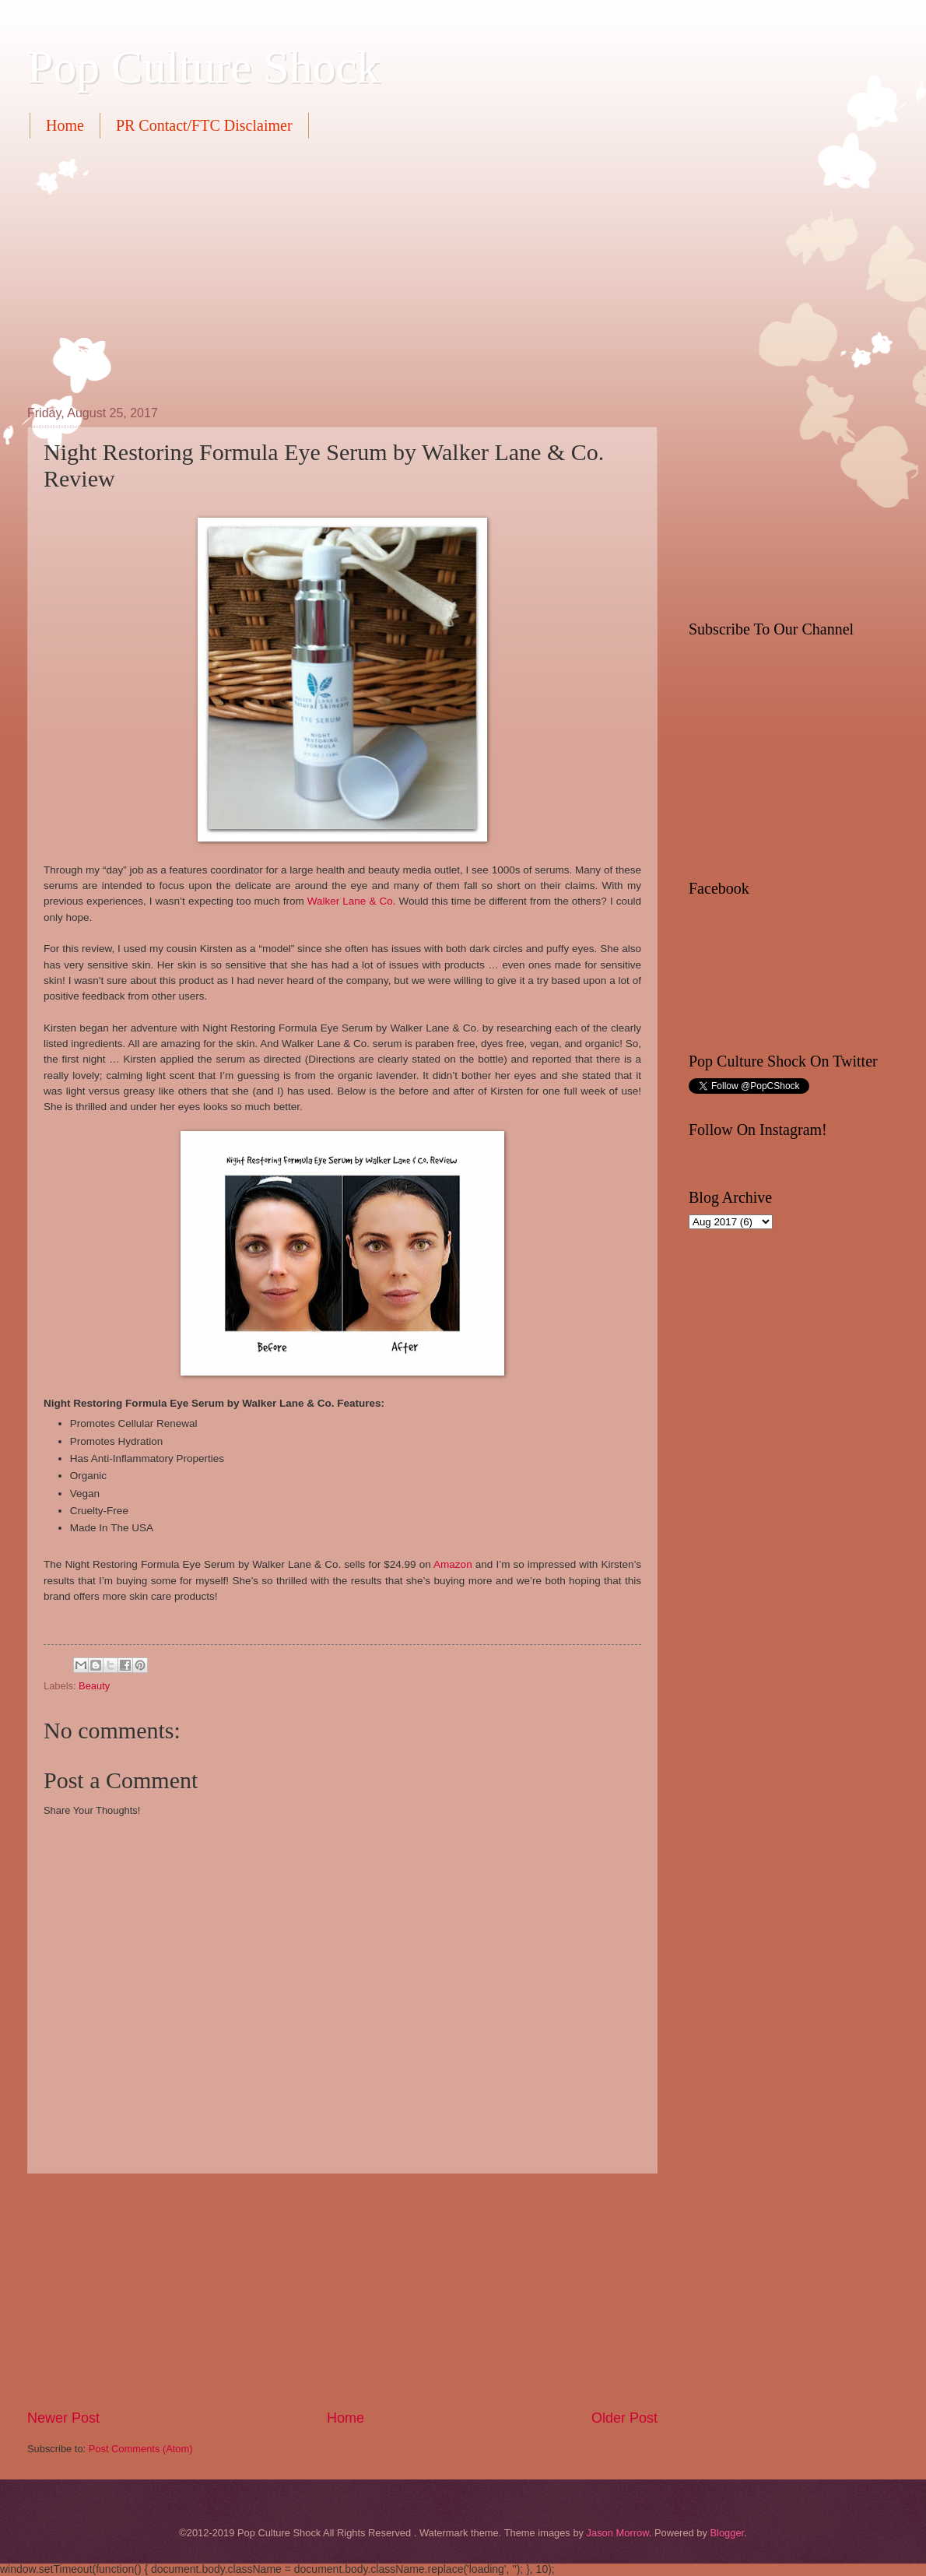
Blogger (727, 2533)
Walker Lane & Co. (351, 901)
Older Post (624, 2418)
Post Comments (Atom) (141, 2449)
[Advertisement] (239, 270)
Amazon (452, 1564)
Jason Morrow (618, 2533)
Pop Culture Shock (203, 67)
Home (65, 125)
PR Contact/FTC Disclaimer (204, 125)
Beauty (94, 1686)
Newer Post (63, 2418)
